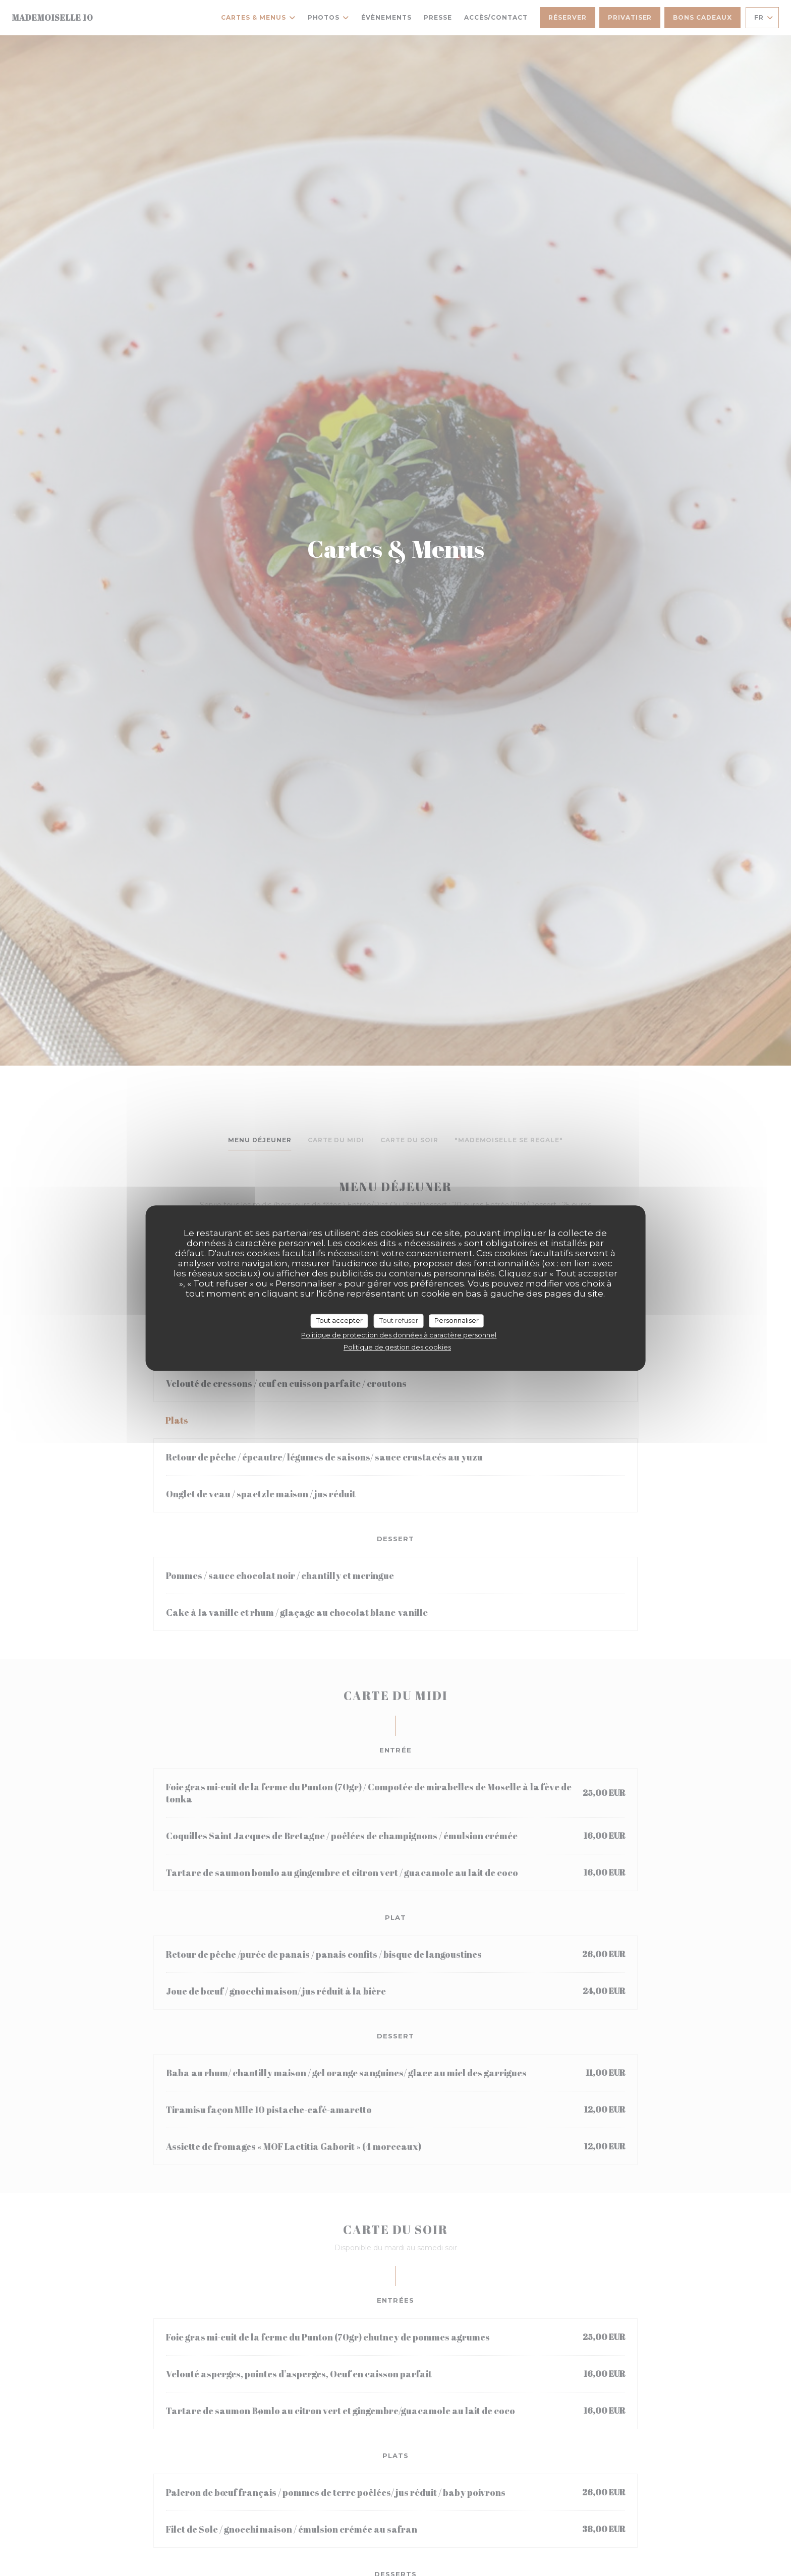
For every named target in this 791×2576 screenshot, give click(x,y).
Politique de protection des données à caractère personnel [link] (398, 1335)
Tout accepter (339, 1320)
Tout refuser (398, 1320)
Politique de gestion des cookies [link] (397, 1347)
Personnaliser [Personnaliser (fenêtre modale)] (456, 1320)
